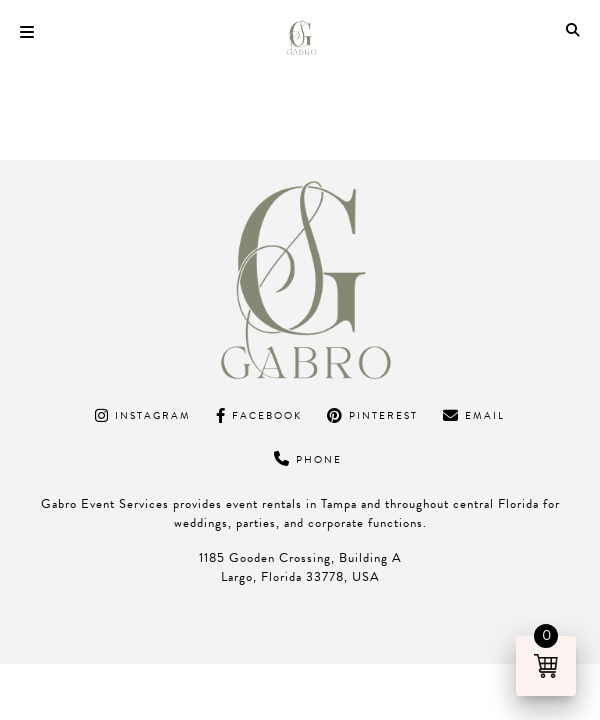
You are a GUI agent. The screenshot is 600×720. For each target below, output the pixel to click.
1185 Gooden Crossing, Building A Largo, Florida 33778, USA (300, 567)
